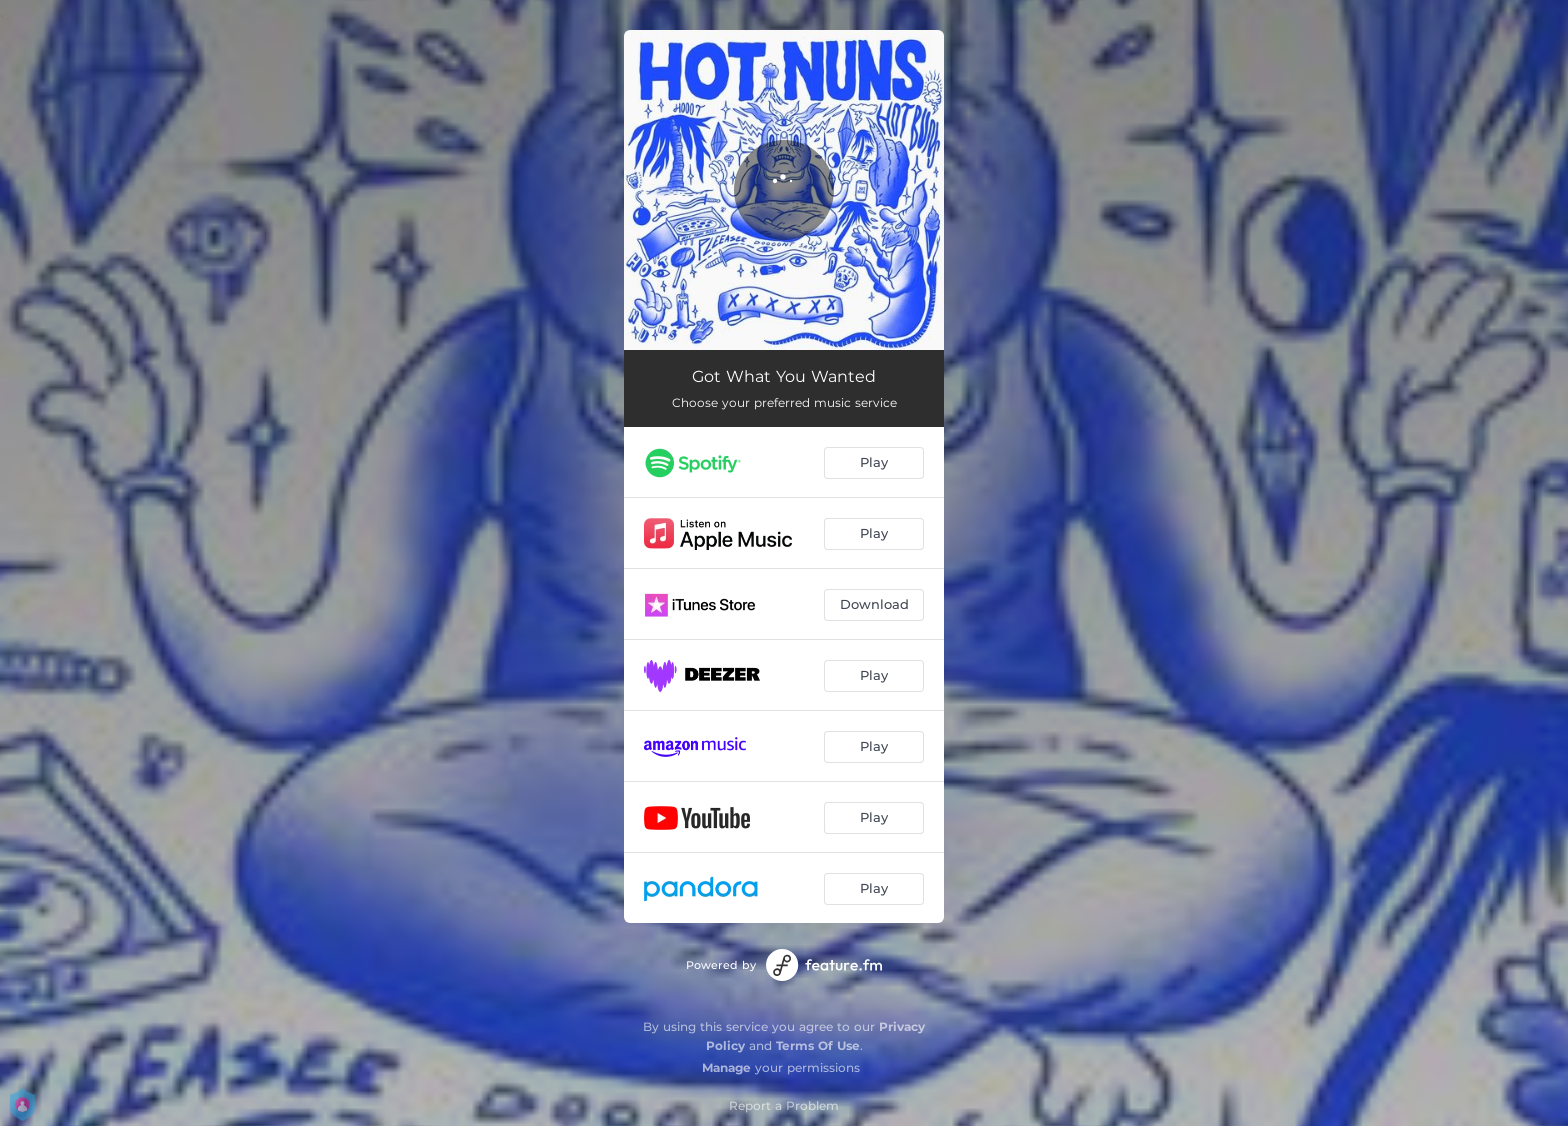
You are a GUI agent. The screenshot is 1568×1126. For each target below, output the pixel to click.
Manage (726, 1067)
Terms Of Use (818, 1045)
